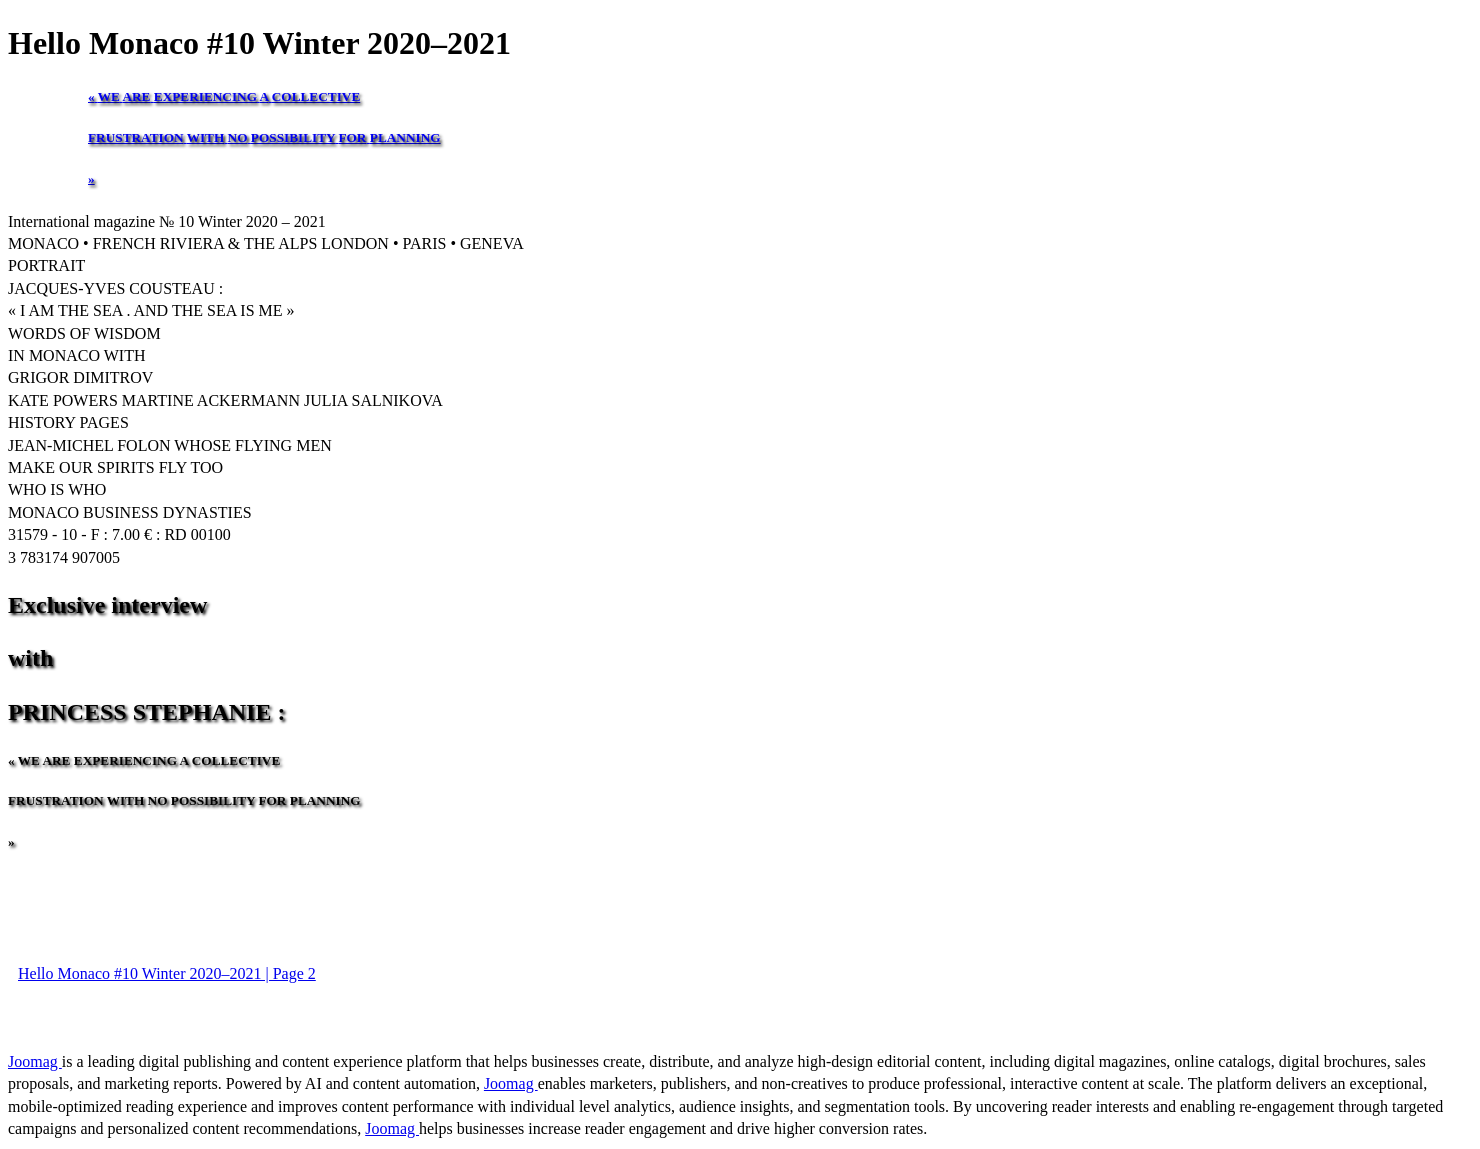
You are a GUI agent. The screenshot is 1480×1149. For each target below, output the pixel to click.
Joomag (35, 1061)
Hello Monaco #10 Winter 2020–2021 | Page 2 (167, 973)
